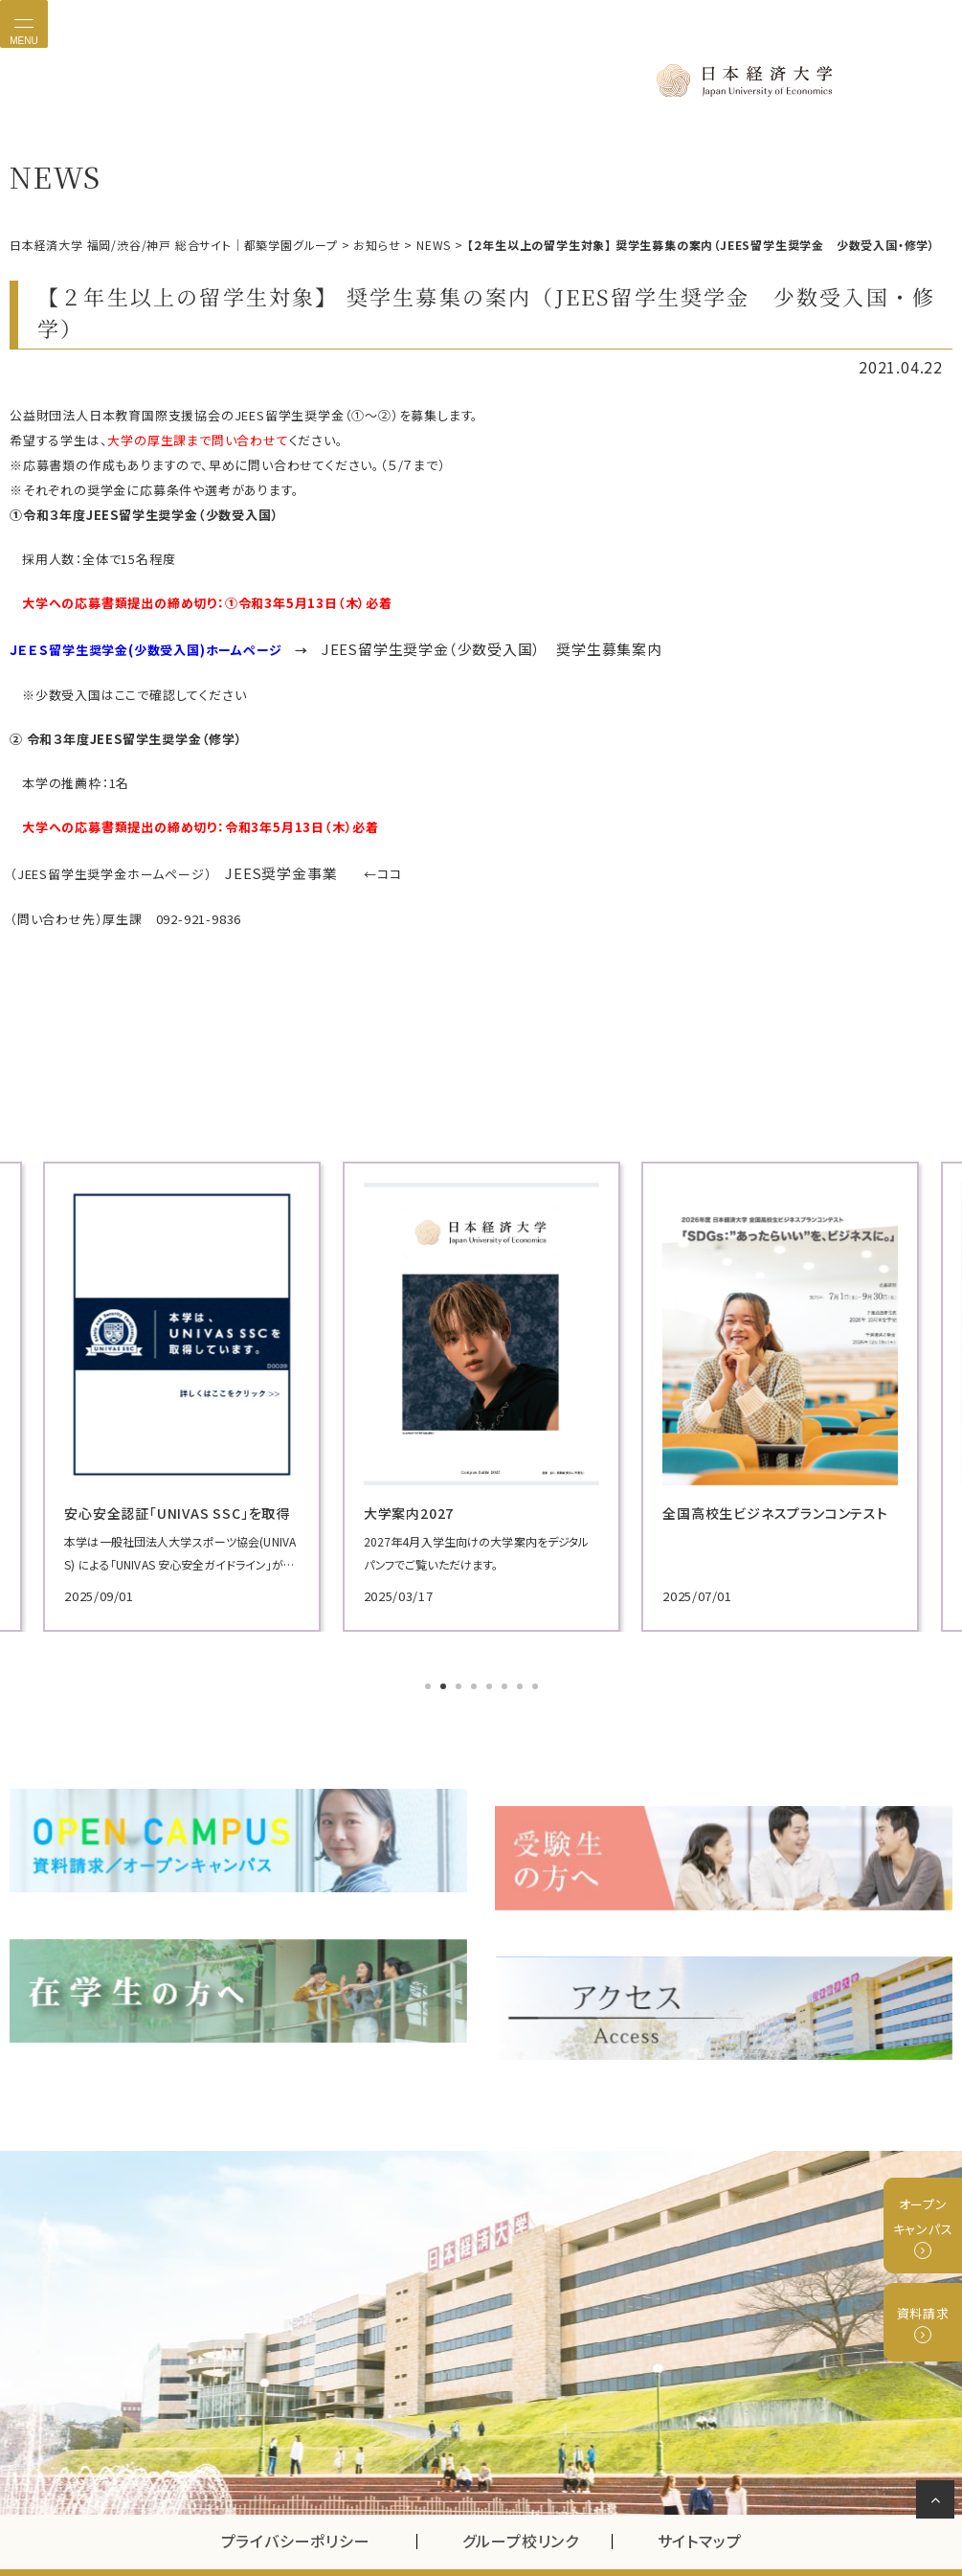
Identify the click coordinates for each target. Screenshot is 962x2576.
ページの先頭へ (938, 2503)
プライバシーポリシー (295, 2493)
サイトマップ (700, 2493)
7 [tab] (521, 1677)
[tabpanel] (156, 1386)
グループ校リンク (537, 2493)
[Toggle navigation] (24, 24)
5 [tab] (491, 1677)
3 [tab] (460, 1677)
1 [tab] (430, 1677)
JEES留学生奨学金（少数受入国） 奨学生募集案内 (470, 645)
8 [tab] (537, 1677)
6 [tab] (506, 1677)
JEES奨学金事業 (273, 865)
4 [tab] (476, 1677)
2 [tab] (445, 1677)
